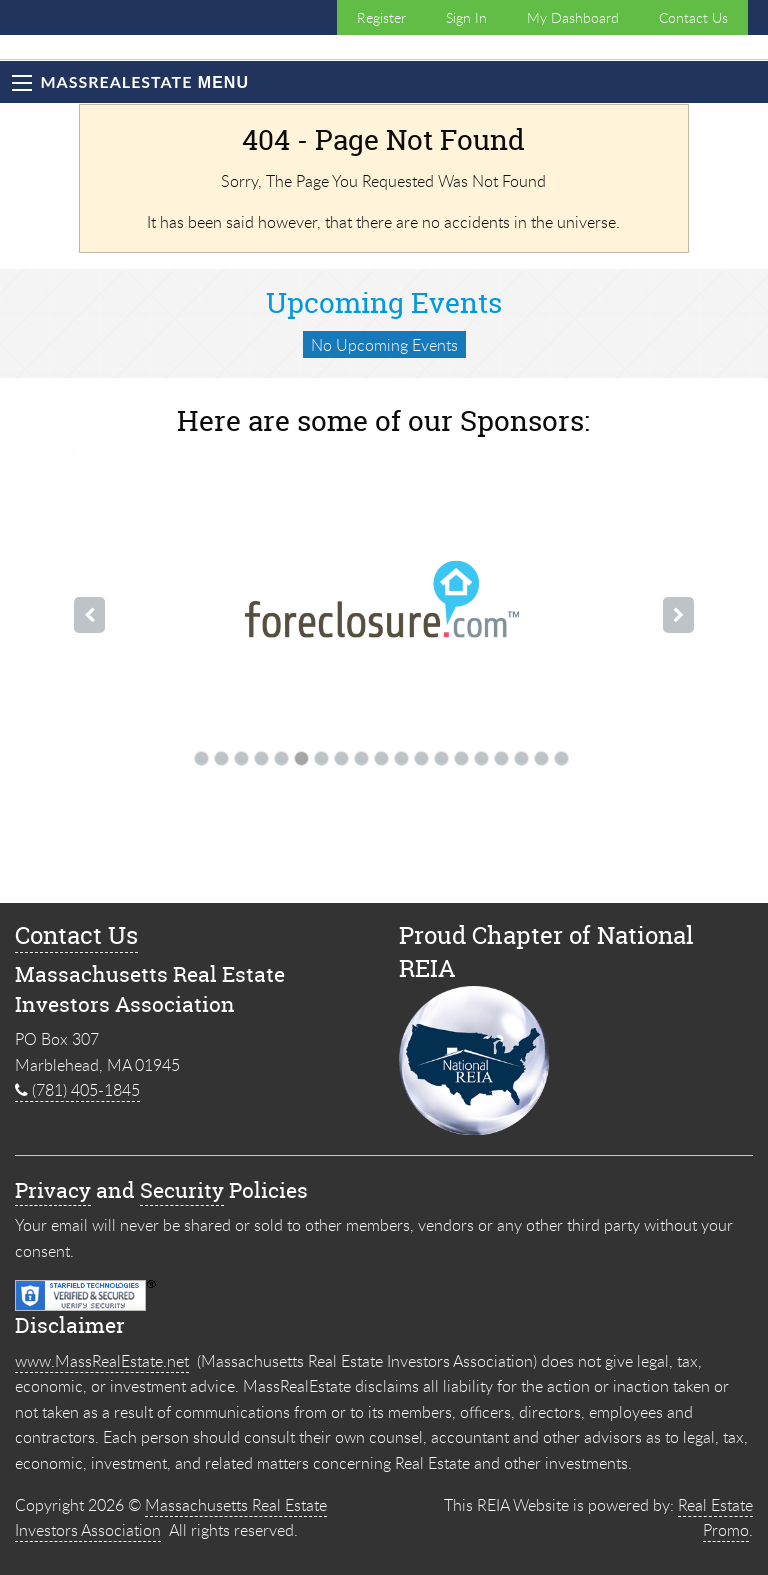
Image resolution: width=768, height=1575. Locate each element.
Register (381, 17)
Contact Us (693, 17)
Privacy (53, 1190)
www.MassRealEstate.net (102, 1361)
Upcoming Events (384, 303)
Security (182, 1190)
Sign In (466, 17)
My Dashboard (573, 17)
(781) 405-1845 (77, 1090)
